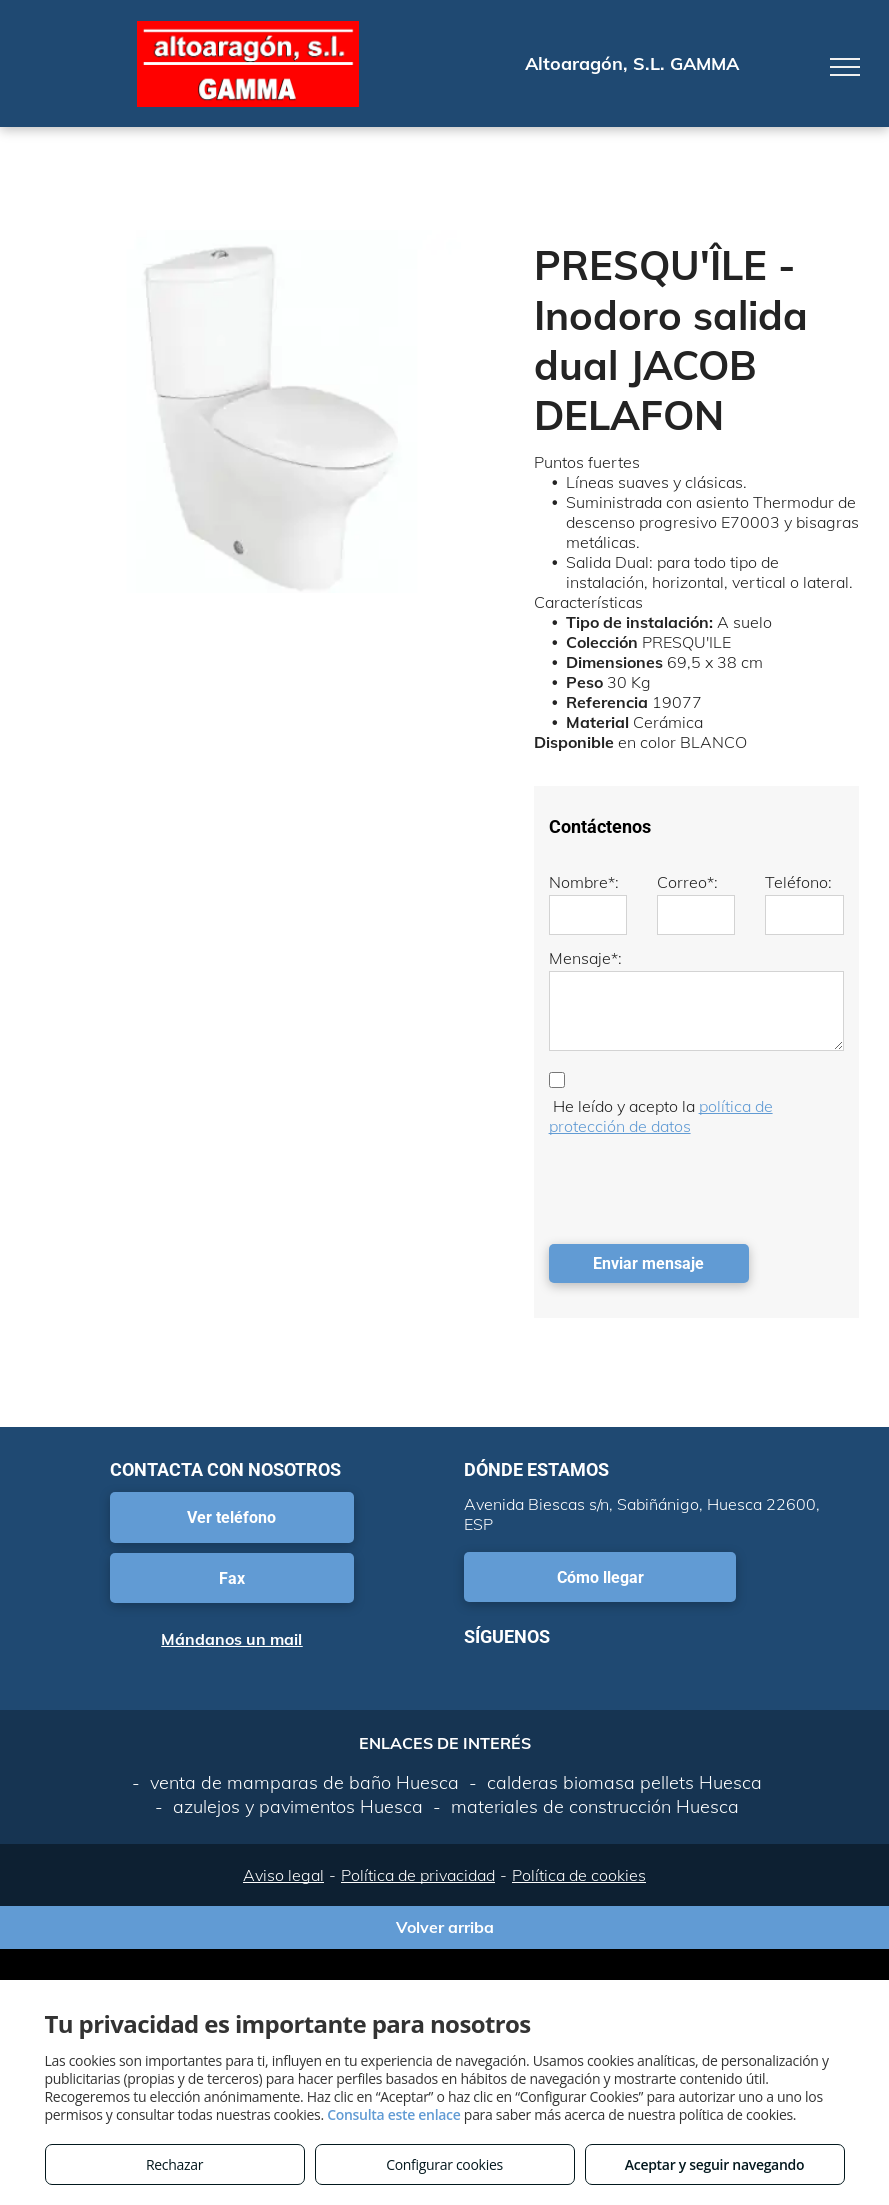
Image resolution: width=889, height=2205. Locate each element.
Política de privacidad (418, 1875)
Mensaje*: (585, 958)
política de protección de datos (661, 1116)
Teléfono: (798, 882)
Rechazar (174, 2164)
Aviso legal (283, 1875)
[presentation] (701, 1185)
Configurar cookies (444, 2164)
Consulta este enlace (393, 2114)
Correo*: (687, 882)
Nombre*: (584, 882)
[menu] (845, 67)
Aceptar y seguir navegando (714, 2164)
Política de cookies (579, 1875)
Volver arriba (445, 1927)
